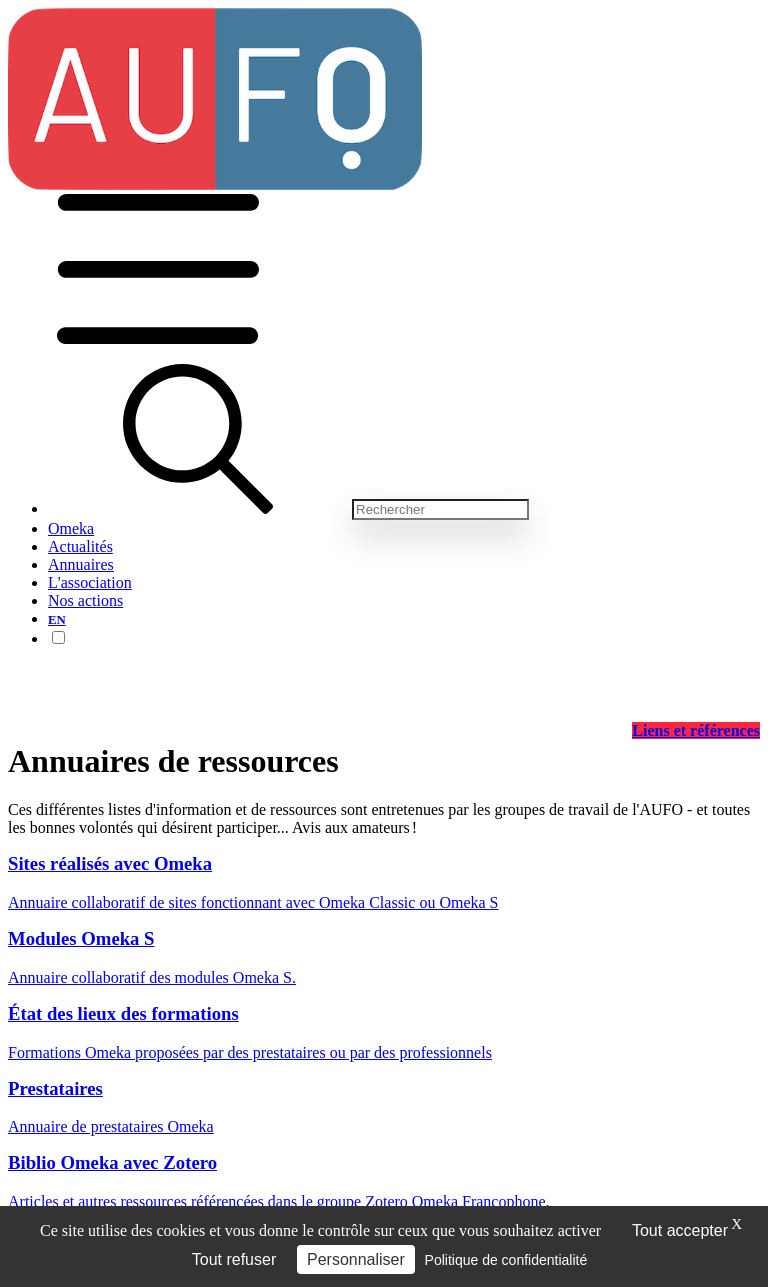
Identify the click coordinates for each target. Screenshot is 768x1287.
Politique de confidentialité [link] (506, 1260)
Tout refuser (234, 1259)
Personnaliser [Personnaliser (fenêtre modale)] (356, 1259)
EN (57, 620)
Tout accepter (680, 1230)
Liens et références (696, 730)
